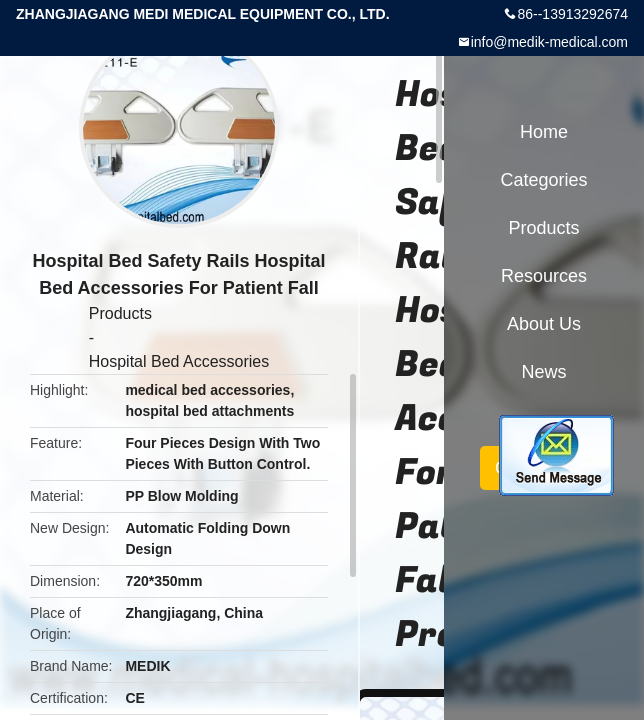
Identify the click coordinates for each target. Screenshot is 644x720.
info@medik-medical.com (549, 42)
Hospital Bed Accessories (179, 361)
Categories (543, 180)
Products (120, 313)
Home (544, 132)
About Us (544, 324)
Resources (544, 276)
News (543, 372)
